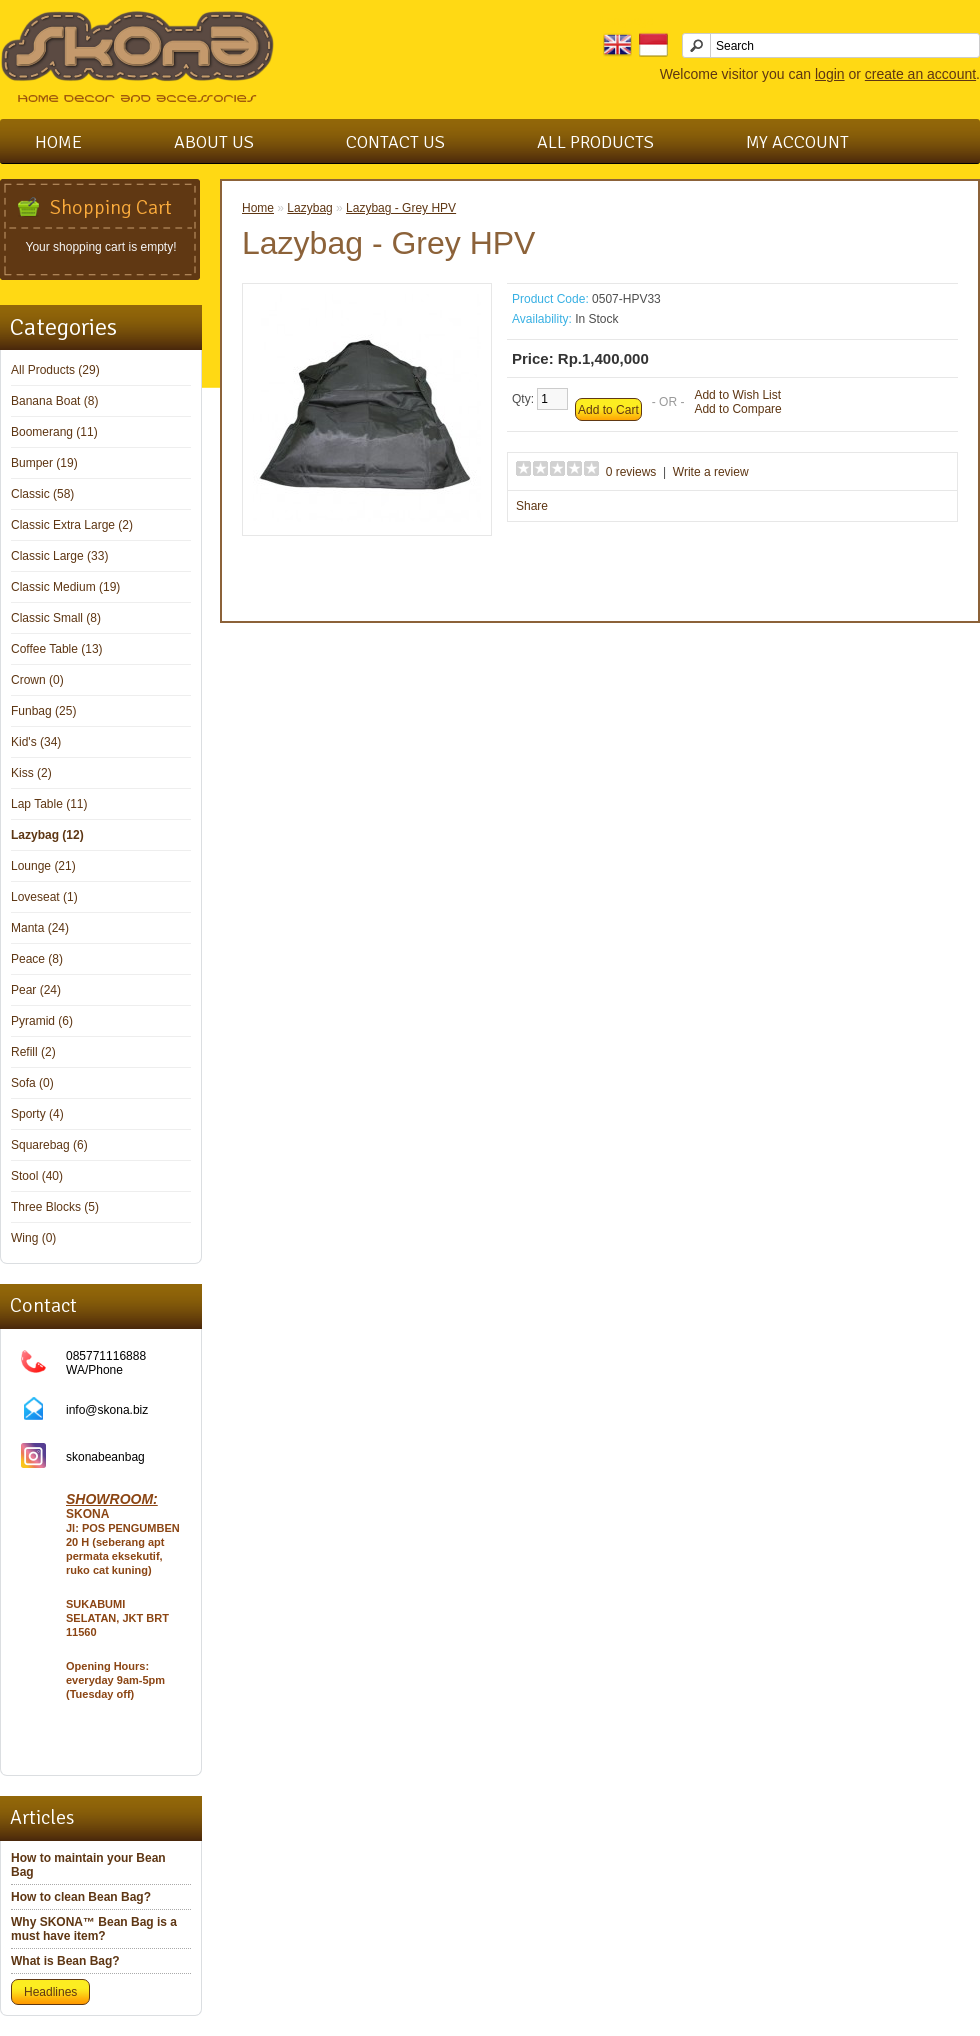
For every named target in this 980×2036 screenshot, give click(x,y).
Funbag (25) (43, 711)
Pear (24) (36, 990)
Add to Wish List (737, 395)
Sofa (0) (32, 1083)
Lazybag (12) (47, 835)
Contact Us (395, 142)
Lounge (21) (43, 866)
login (830, 74)
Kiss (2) (31, 773)
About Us (214, 142)
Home (58, 142)
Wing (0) (33, 1238)
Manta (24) (40, 928)
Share (532, 506)
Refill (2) (33, 1052)
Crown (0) (37, 680)
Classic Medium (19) (65, 587)
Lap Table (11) (49, 804)
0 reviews (631, 472)
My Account (797, 142)
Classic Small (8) (56, 618)
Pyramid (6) (42, 1021)
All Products (595, 142)
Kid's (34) (36, 742)
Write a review (711, 472)
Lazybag (309, 208)
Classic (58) (42, 494)
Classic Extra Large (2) (72, 525)
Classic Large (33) (59, 556)
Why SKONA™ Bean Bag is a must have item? (94, 1929)
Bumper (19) (44, 463)
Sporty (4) (37, 1114)
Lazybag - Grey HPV (401, 208)
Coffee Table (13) (57, 649)
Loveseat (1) (44, 897)
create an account (920, 74)
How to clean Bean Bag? (81, 1897)
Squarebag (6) (49, 1145)
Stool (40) (37, 1176)
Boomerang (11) (54, 432)
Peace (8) (37, 959)
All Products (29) (55, 370)
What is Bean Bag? (65, 1961)
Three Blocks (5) (55, 1207)
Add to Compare (737, 409)
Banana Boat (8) (54, 401)
